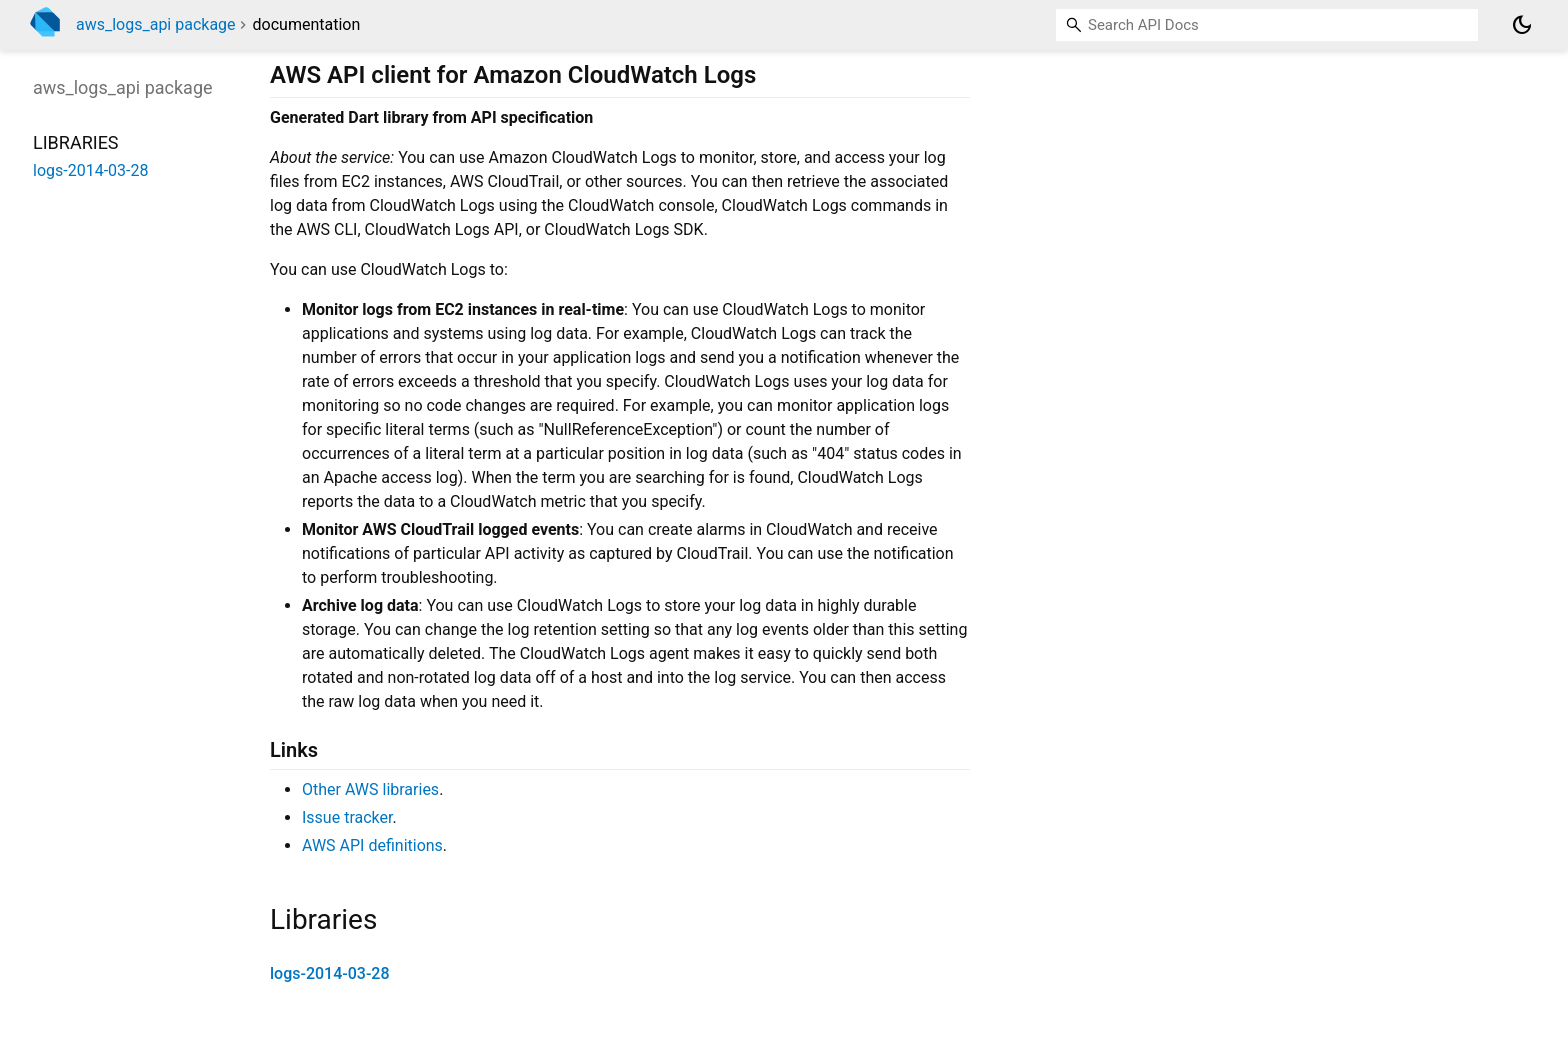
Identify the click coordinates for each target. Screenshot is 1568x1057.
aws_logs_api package (156, 24)
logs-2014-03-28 (330, 973)
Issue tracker (347, 817)
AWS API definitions (372, 845)
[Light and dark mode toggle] (1522, 25)
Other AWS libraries (370, 789)
